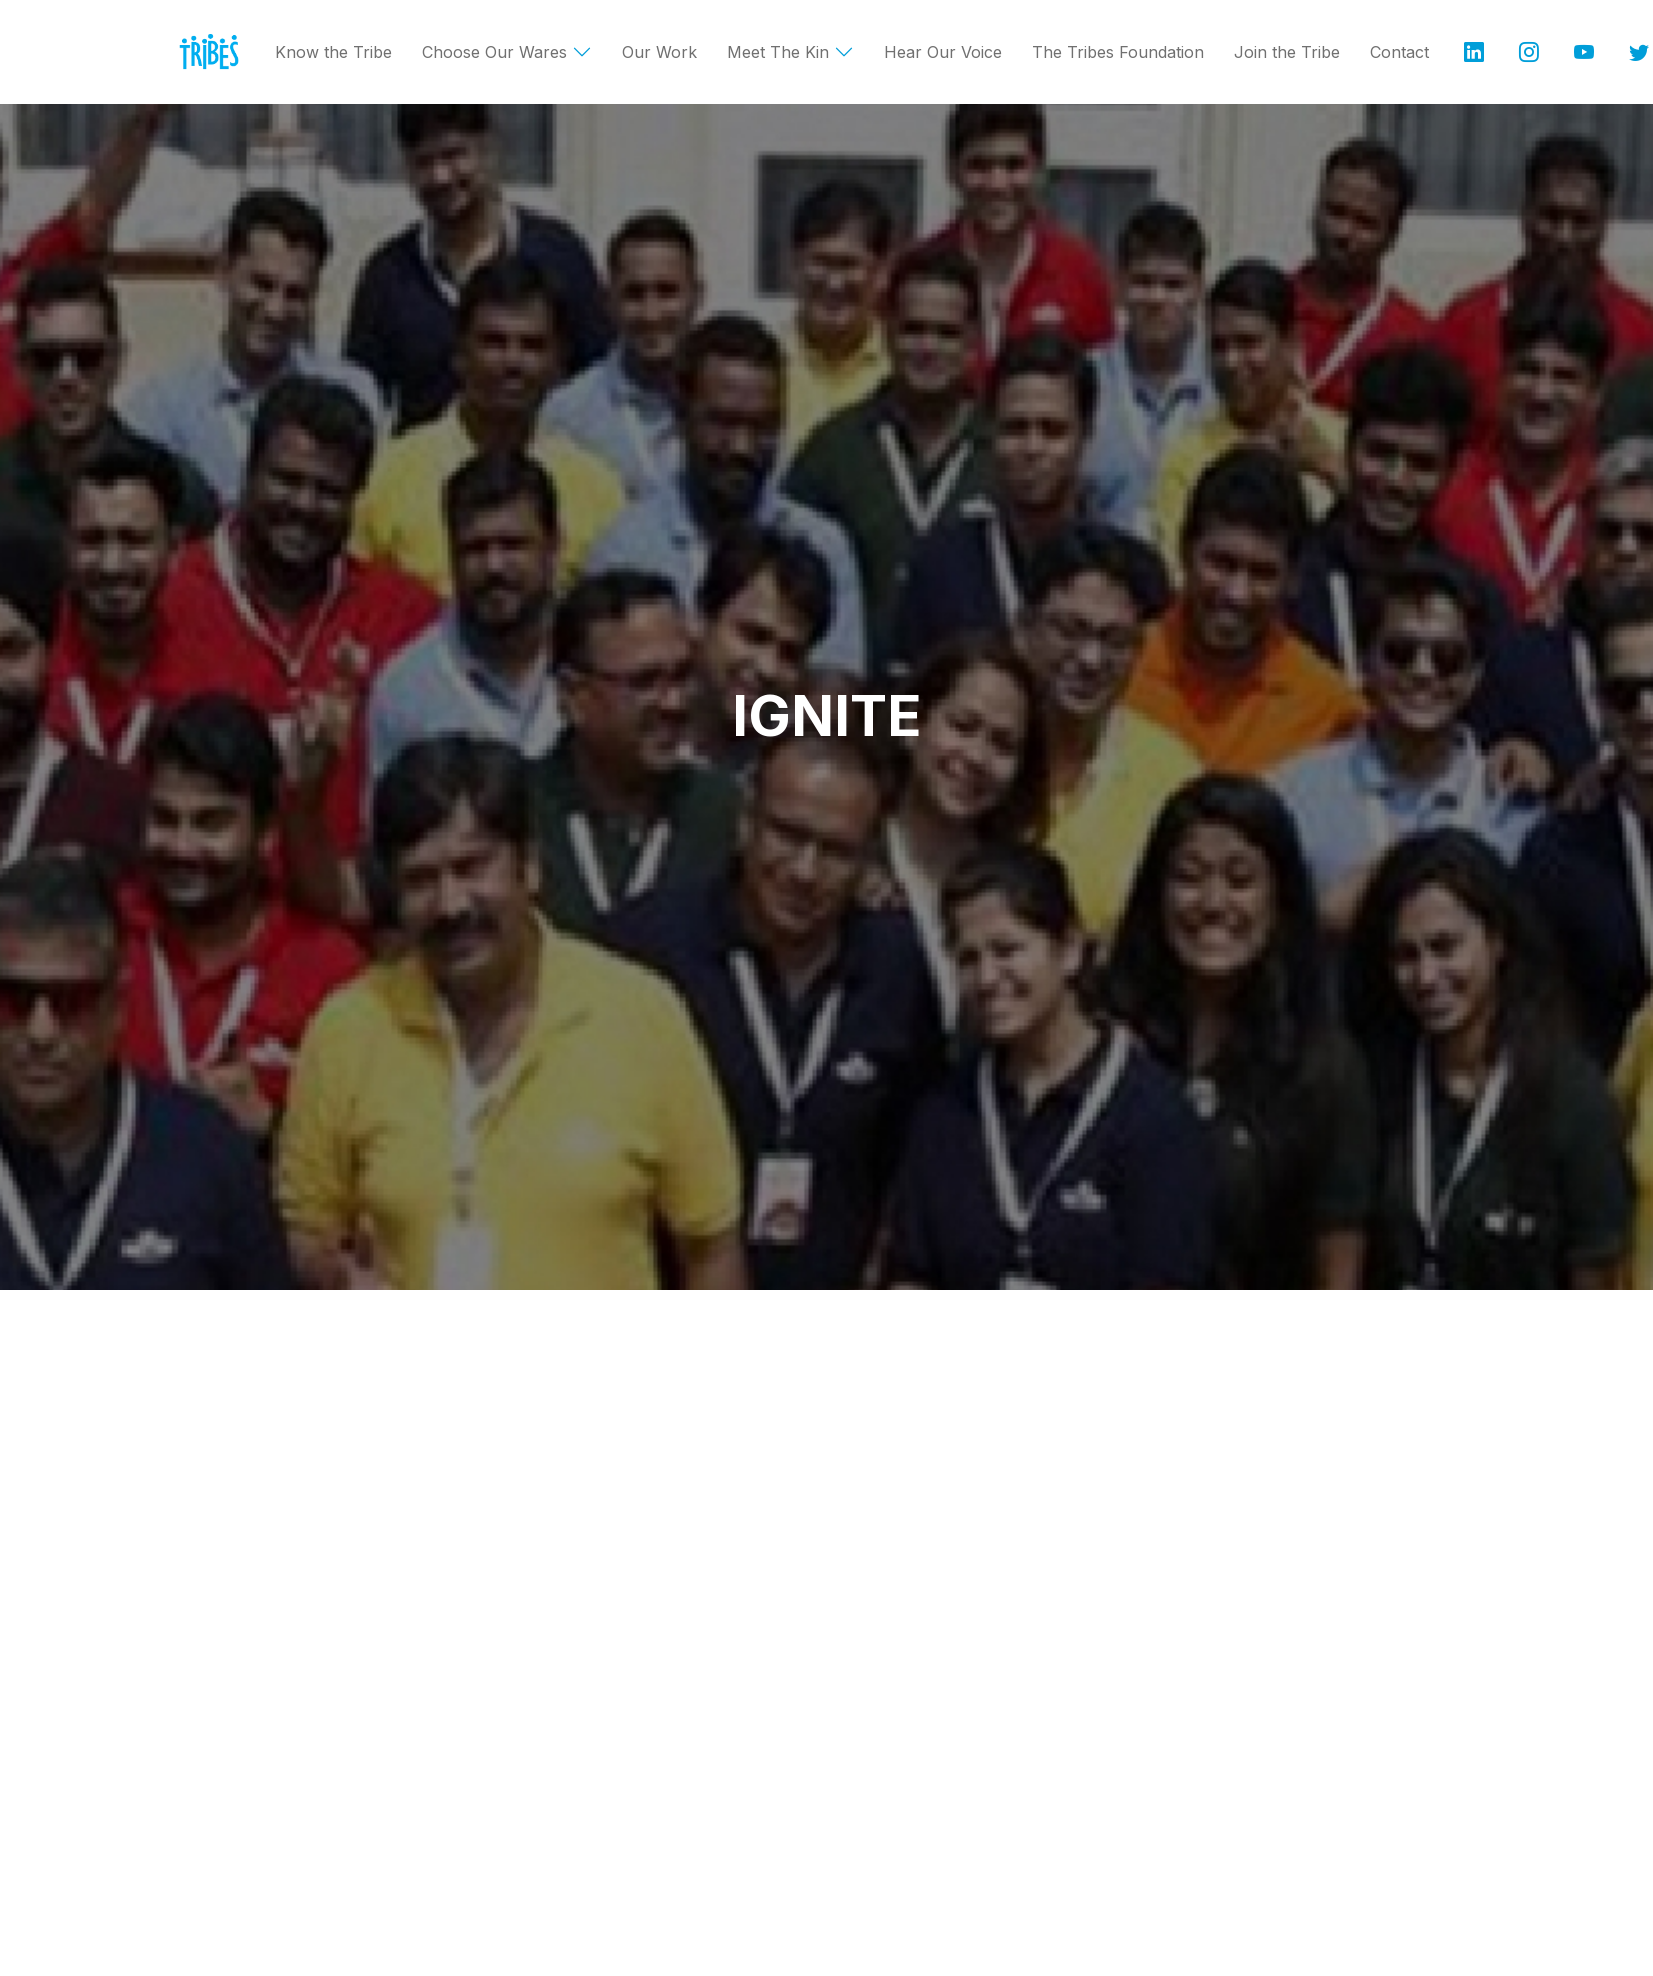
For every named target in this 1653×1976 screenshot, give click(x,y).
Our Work (659, 52)
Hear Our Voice (943, 52)
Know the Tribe (333, 52)
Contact (1399, 52)
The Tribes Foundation (1118, 52)
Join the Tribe (1287, 52)
